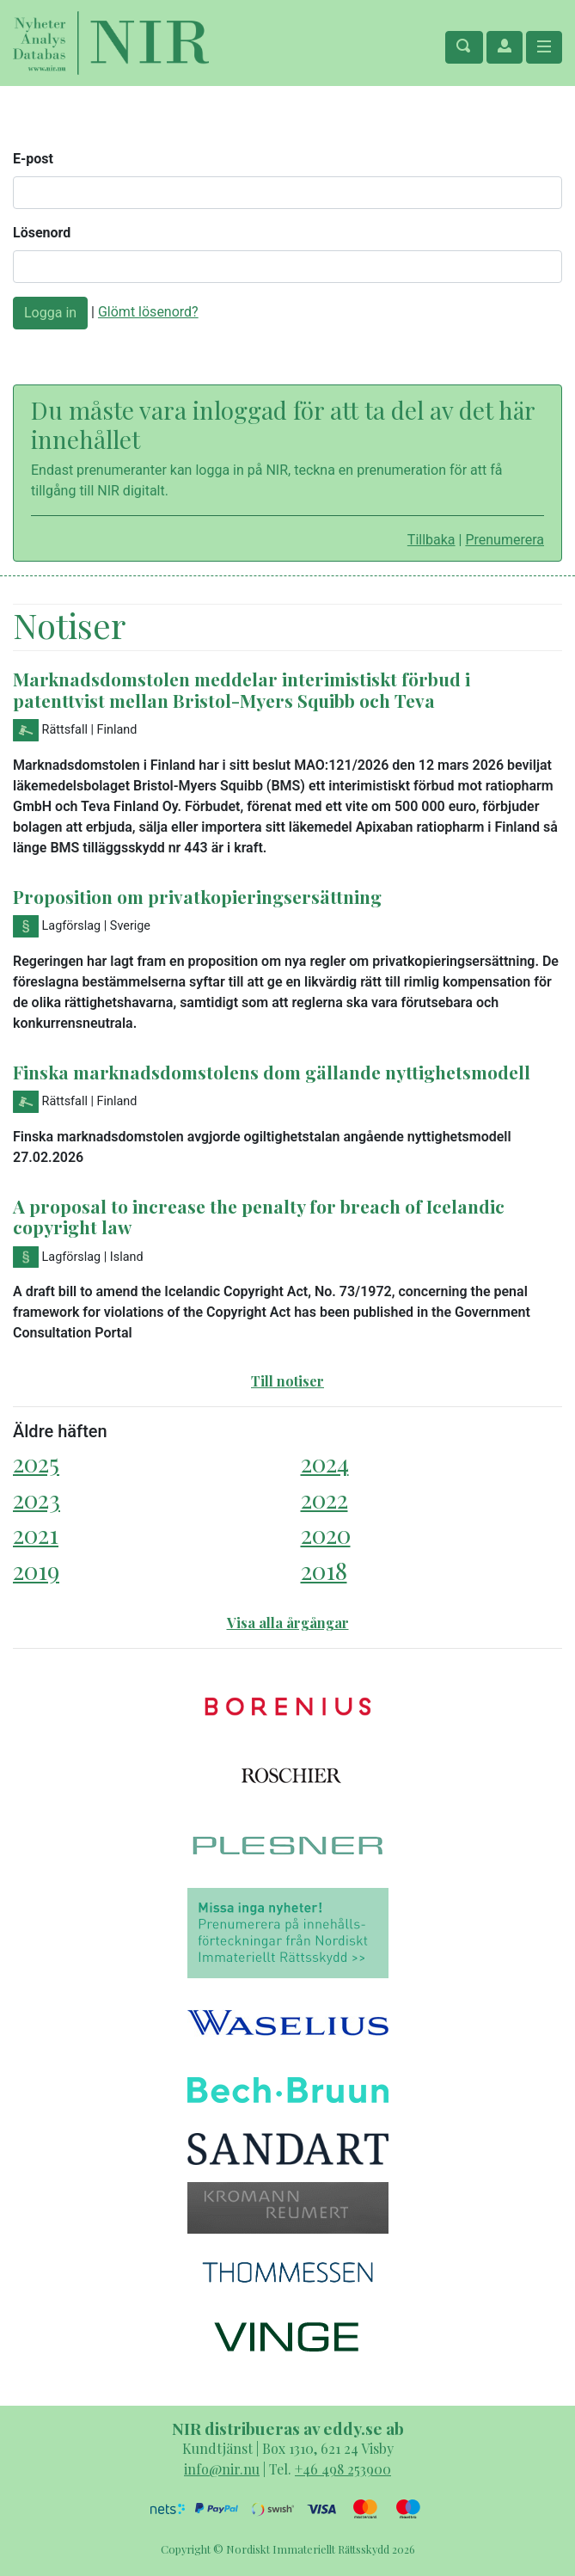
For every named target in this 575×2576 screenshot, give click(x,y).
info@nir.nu (222, 2469)
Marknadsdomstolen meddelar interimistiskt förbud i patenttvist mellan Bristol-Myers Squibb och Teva (241, 689)
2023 (36, 1499)
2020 (326, 1534)
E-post (33, 159)
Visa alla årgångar (288, 1623)
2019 (36, 1570)
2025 (36, 1463)
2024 (325, 1463)
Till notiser (287, 1381)
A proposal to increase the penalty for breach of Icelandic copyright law (259, 1216)
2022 (324, 1499)
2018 (324, 1570)
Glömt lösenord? (148, 312)
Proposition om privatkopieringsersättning (197, 896)
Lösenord (41, 232)
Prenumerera (504, 540)
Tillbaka (431, 540)
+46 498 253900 (343, 2469)
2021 (35, 1534)
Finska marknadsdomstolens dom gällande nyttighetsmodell (271, 1072)
